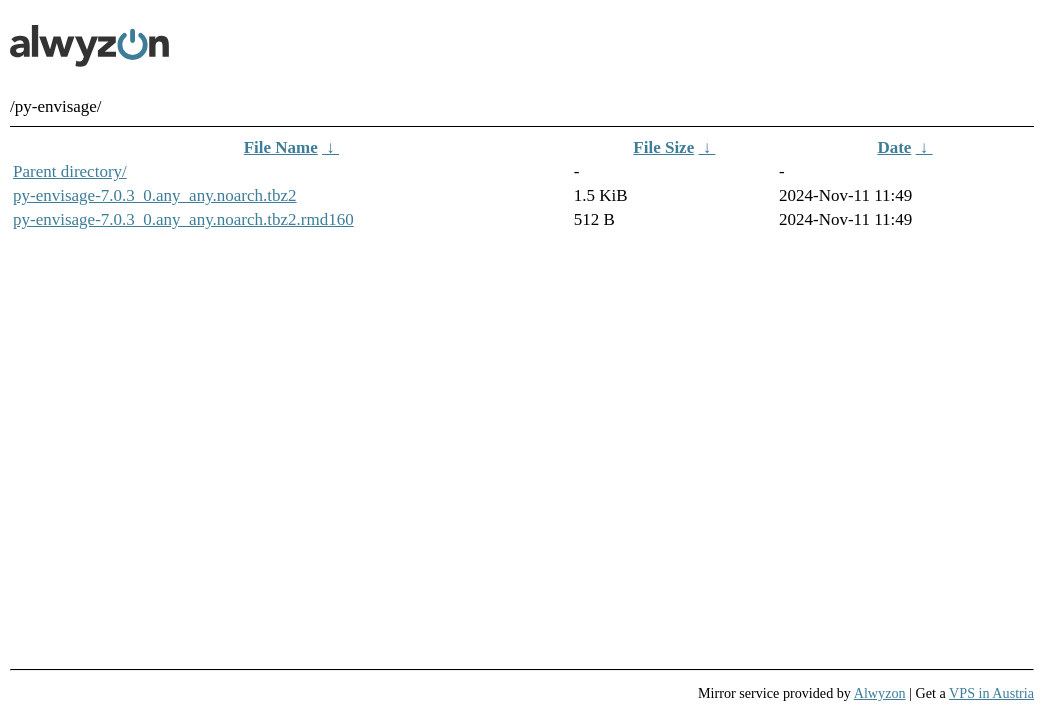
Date (894, 147)
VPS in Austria (991, 693)
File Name (281, 147)
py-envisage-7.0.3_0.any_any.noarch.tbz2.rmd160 (183, 219)
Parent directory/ (70, 171)
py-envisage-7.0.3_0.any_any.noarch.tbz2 (155, 195)
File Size (663, 147)
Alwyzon (880, 693)
